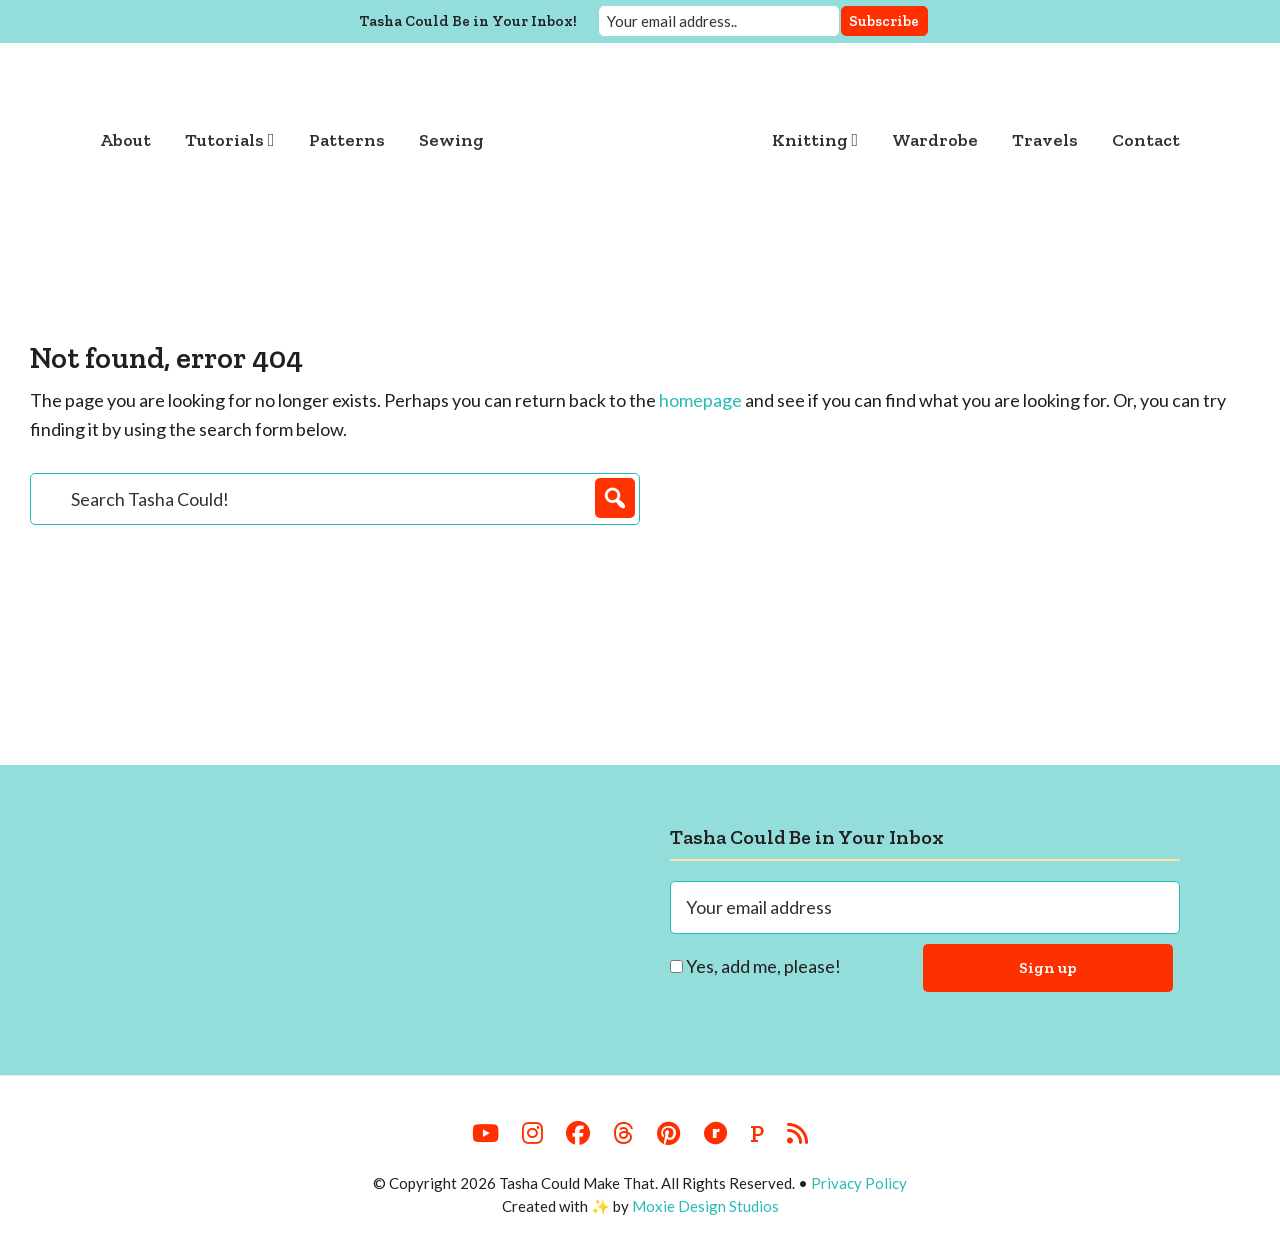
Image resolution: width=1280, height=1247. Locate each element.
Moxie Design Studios (705, 1206)
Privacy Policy (859, 1183)
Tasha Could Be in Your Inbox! (468, 21)
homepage (700, 400)
